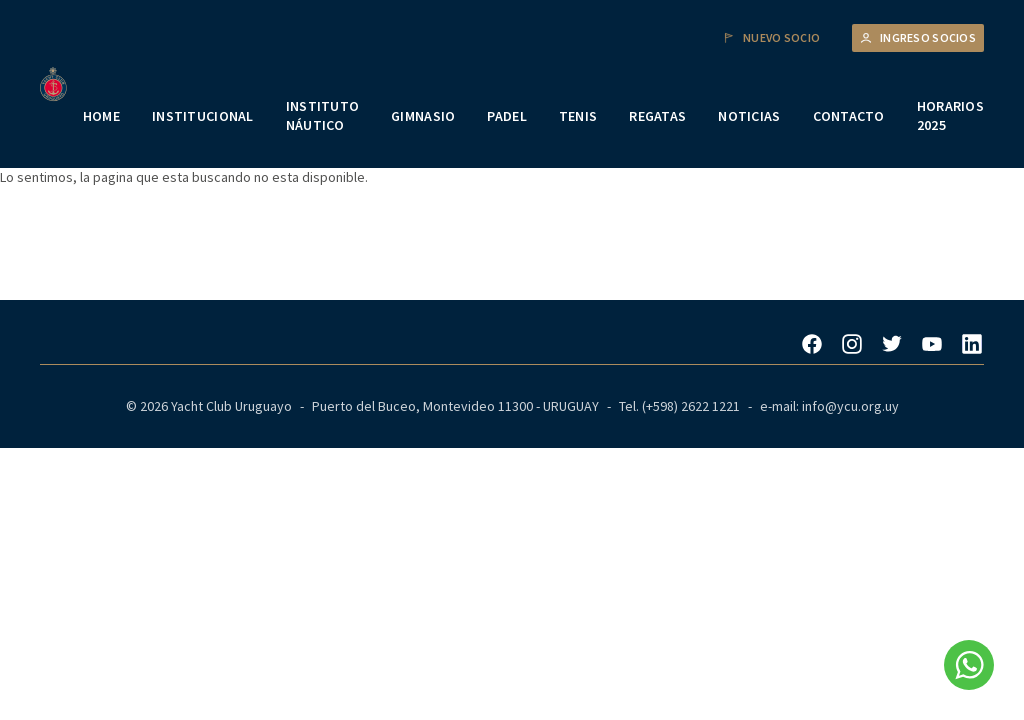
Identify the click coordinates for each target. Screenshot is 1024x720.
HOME (101, 116)
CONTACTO (849, 116)
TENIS (578, 116)
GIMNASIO (423, 116)
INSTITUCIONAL (203, 116)
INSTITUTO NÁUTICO (323, 116)
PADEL (506, 116)
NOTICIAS (749, 116)
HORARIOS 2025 (950, 116)
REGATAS (657, 116)
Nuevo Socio (771, 38)
